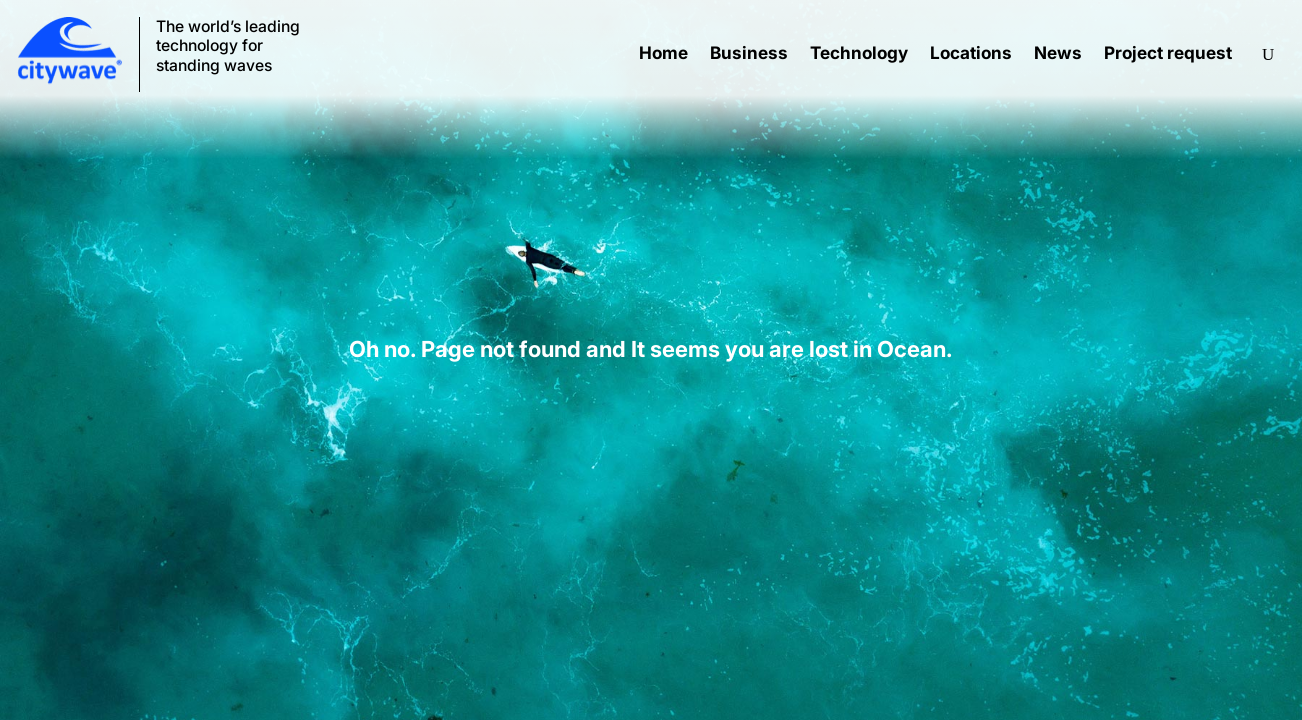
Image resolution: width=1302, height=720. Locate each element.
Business (749, 54)
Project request (1168, 54)
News (1058, 54)
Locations (971, 54)
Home (663, 54)
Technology (859, 54)
